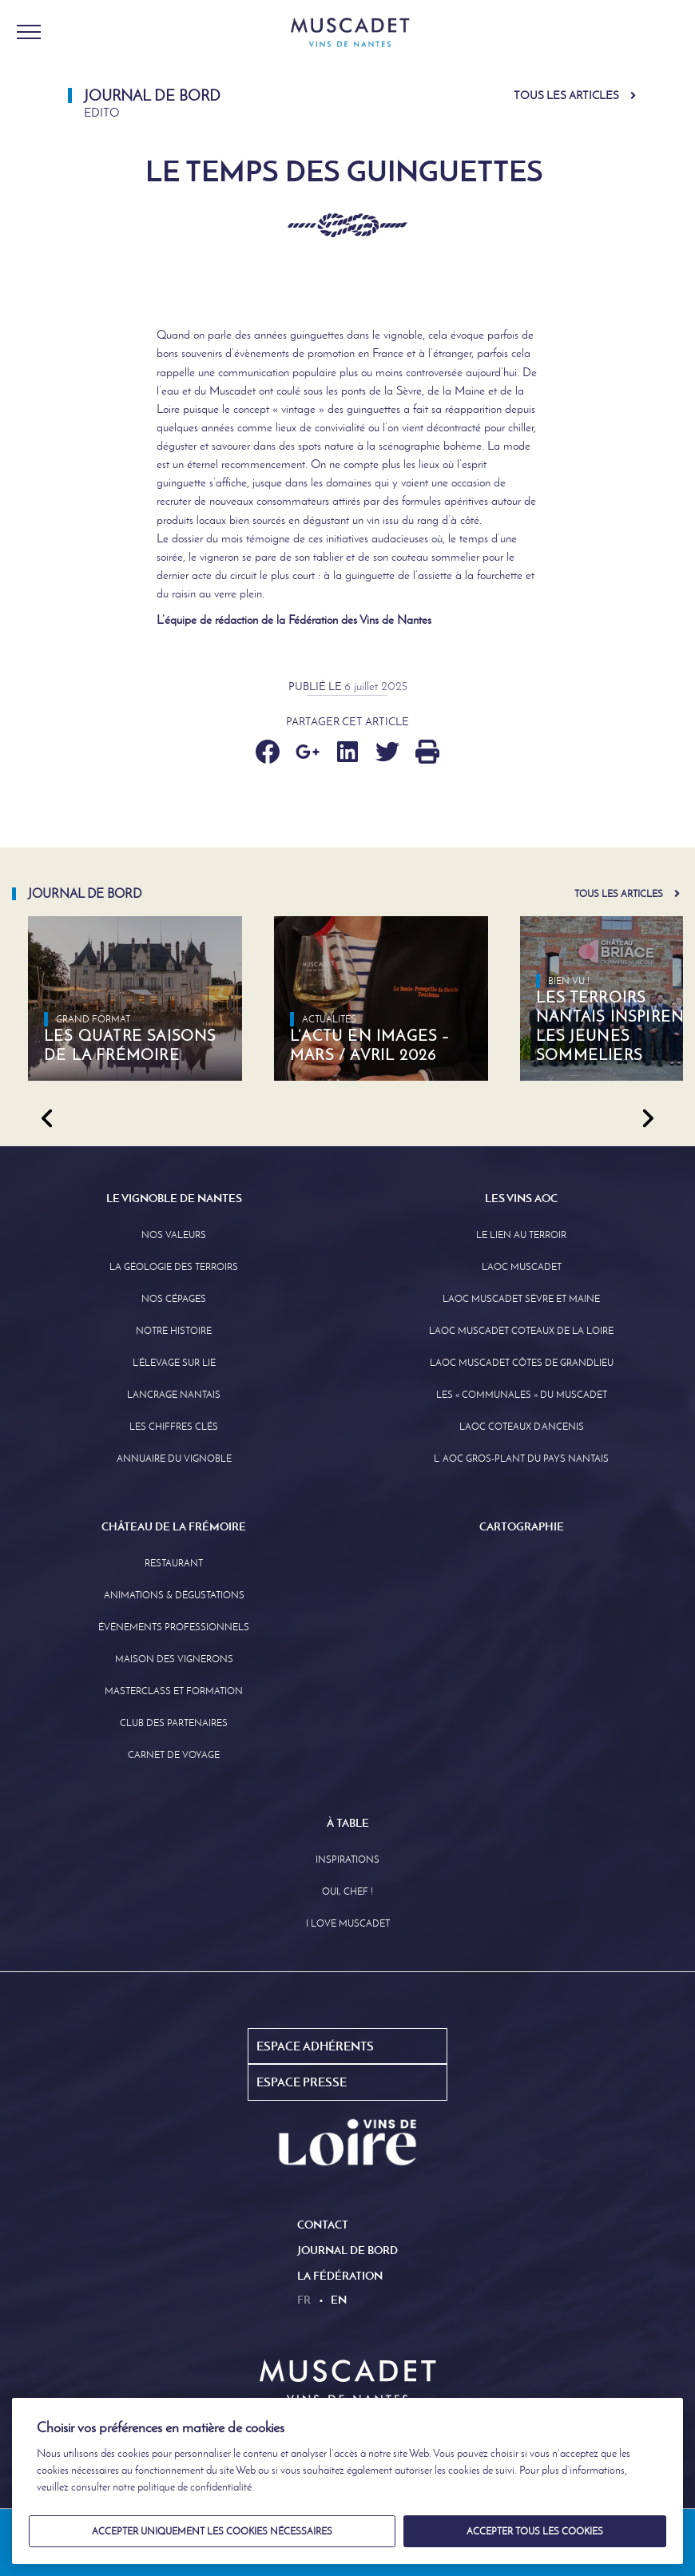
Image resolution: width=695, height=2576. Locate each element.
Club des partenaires (174, 1723)
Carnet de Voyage (174, 1754)
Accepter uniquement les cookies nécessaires (212, 2531)
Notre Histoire (174, 1330)
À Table (348, 1823)
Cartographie (521, 1526)
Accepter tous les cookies (535, 2531)
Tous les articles (566, 95)
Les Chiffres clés (173, 1426)
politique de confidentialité (194, 2487)
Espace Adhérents (315, 2046)
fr (304, 2299)
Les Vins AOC (521, 1198)
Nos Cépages (173, 1298)
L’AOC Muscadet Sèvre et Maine (521, 1298)
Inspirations (347, 1859)
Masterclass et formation (174, 1691)
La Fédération (340, 2275)
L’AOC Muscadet (522, 1266)
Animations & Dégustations (174, 1595)
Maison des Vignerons (174, 1659)
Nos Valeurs (173, 1234)
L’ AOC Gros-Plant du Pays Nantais (521, 1458)
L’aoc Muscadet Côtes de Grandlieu (522, 1362)
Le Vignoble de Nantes (174, 1198)
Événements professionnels (173, 1627)
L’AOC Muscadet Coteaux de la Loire (521, 1330)
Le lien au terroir (521, 1234)
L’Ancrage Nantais (173, 1394)
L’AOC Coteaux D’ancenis (521, 1426)
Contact (322, 2224)
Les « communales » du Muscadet (521, 1394)
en (339, 2299)
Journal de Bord (347, 2250)
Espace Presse (301, 2082)
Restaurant (174, 1563)
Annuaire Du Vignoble (174, 1458)
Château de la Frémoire (173, 1526)
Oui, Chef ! (347, 1891)
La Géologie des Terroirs (173, 1266)
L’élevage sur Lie (174, 1362)
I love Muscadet (348, 1923)
